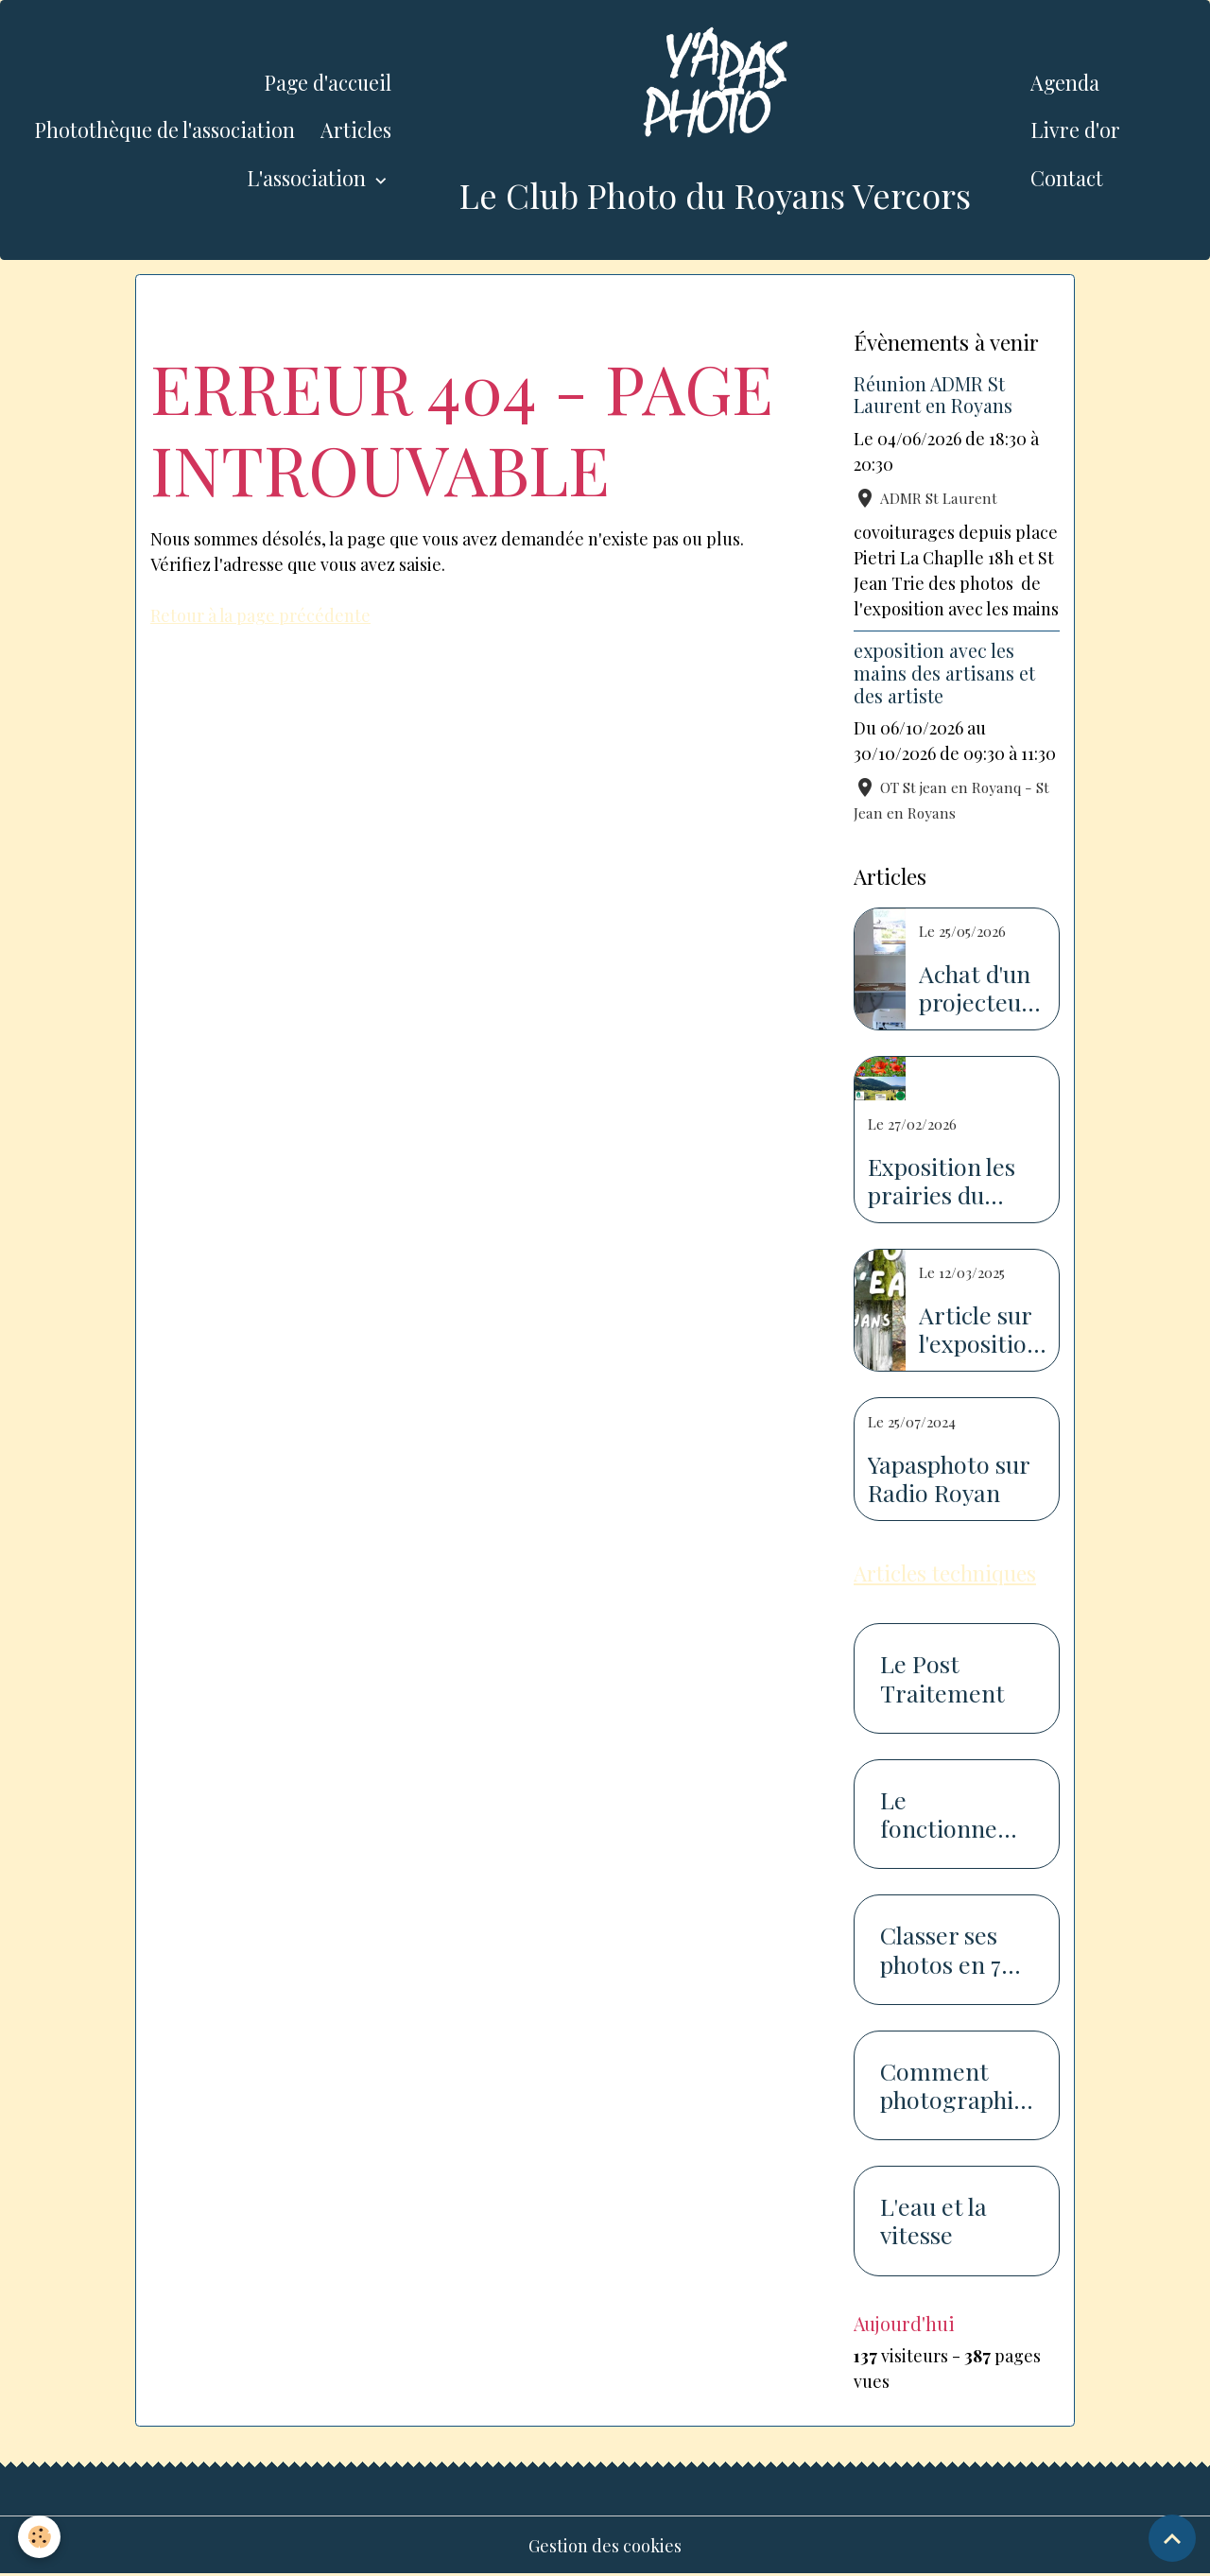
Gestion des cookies (605, 2545)
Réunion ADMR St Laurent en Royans (933, 395)
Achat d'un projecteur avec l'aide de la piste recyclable (975, 988)
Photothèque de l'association (164, 129)
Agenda (1064, 82)
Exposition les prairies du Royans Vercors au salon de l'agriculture (949, 1180)
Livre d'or (1075, 129)
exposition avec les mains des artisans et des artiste (944, 673)
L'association (309, 177)
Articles (355, 129)
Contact (1066, 177)
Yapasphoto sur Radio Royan (948, 1478)
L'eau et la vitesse (933, 2220)
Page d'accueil (327, 82)
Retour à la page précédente (261, 615)
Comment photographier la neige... (953, 2085)
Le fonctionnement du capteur (955, 1814)
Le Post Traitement (942, 1678)
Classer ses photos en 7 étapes (940, 1949)
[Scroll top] (1172, 2538)
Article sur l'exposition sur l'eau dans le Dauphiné (980, 1329)
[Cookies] (40, 2536)
